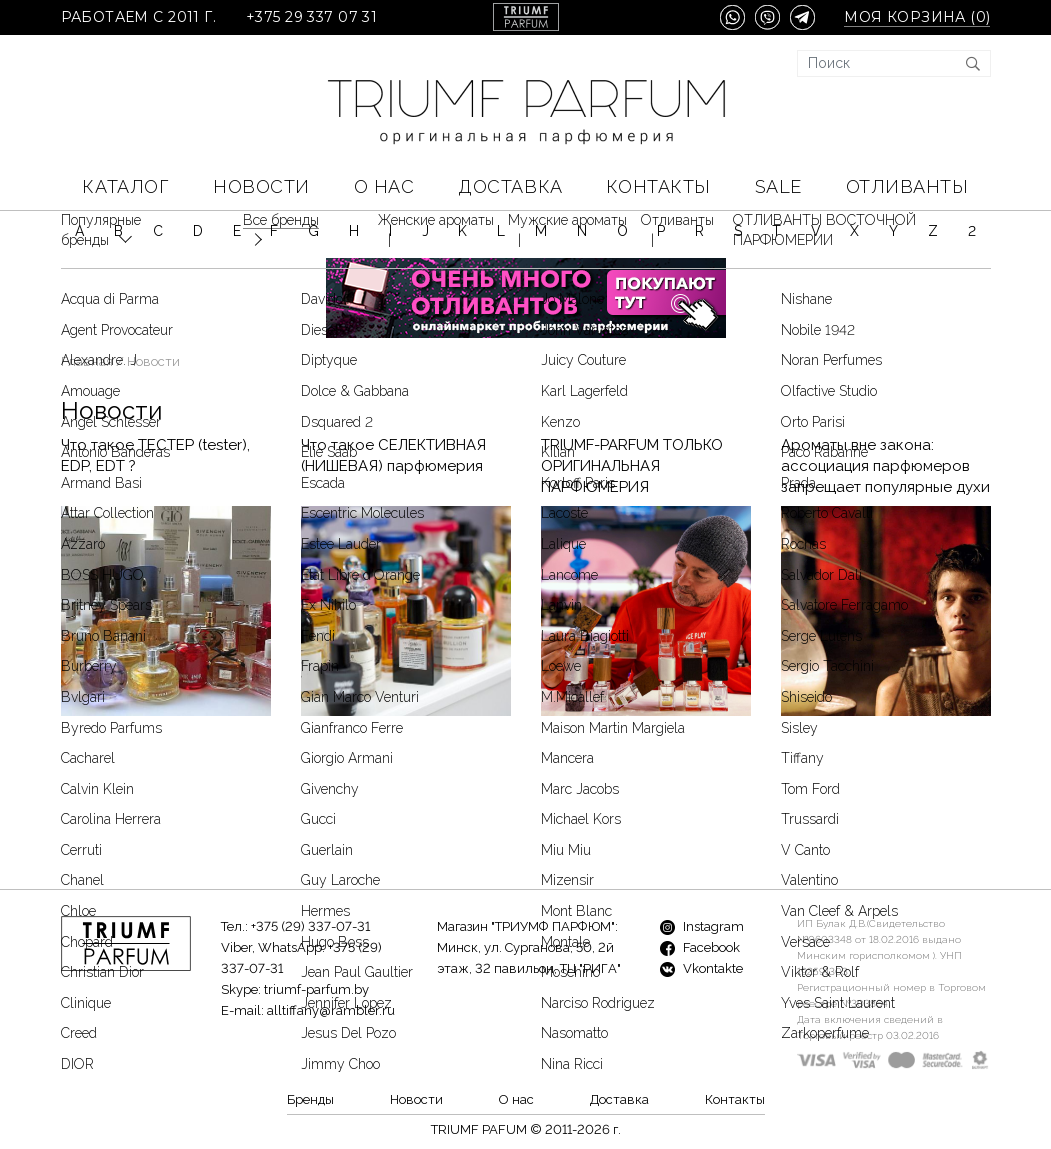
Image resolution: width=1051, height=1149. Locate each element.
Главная (87, 302)
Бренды (310, 1099)
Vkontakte (701, 968)
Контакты (658, 186)
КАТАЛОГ (125, 186)
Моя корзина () (917, 17)
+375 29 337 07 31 (311, 17)
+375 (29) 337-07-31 (310, 926)
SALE (778, 186)
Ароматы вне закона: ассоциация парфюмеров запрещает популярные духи (885, 407)
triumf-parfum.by (316, 989)
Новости (261, 186)
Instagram (702, 926)
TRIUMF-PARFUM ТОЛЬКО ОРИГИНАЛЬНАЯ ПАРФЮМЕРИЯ (632, 407)
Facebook (700, 947)
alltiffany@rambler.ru (331, 1010)
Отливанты (907, 186)
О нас (384, 186)
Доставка (510, 186)
